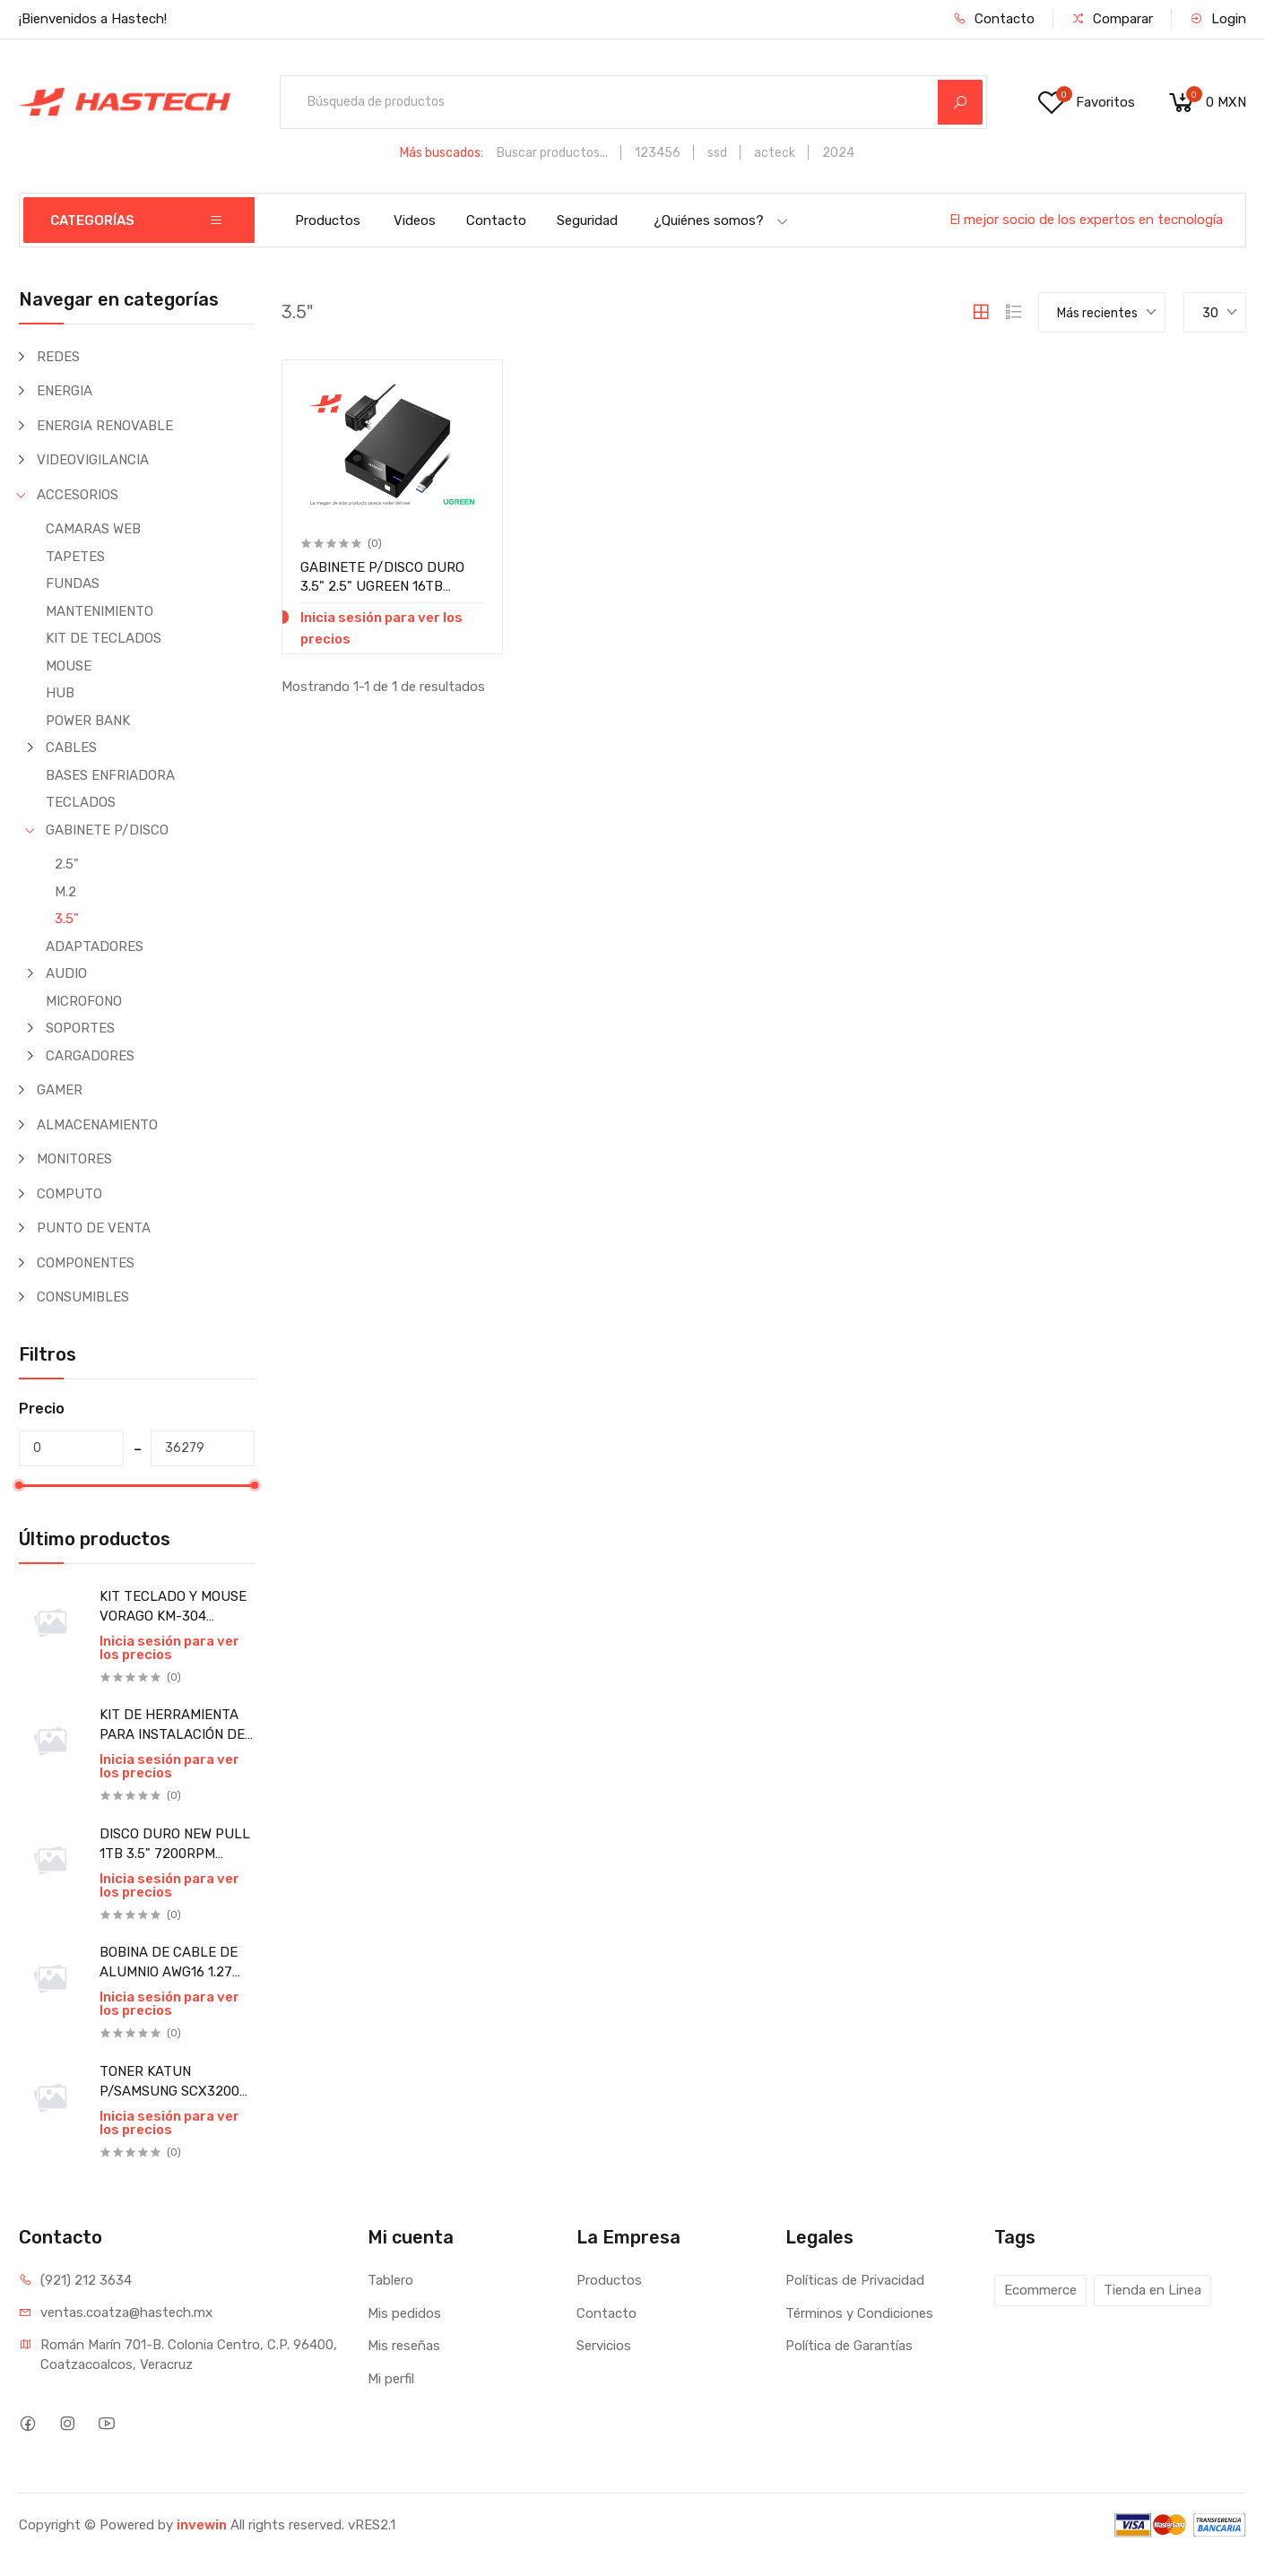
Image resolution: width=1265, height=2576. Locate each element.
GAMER (59, 1090)
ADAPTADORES (94, 946)
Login (1218, 19)
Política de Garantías (849, 2346)
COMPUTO (69, 1194)
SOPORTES (80, 1028)
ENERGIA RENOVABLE (105, 426)
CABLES (71, 747)
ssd (717, 152)
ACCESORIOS (77, 495)
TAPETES (75, 557)
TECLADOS (81, 802)
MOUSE (68, 666)
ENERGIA (64, 391)
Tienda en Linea (1152, 2290)
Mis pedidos (404, 2313)
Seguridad (587, 220)
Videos (415, 220)
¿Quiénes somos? (721, 220)
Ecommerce (1040, 2290)
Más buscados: (441, 152)
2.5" (67, 864)
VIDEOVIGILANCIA (93, 460)
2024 (838, 152)
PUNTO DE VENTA (94, 1228)
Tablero (390, 2280)
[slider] (19, 1485)
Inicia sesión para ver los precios (169, 1648)
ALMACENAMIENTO (97, 1125)
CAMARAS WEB (93, 529)
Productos (327, 220)
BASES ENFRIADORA (110, 775)
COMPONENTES (85, 1263)
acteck (774, 152)
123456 (657, 152)
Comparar (1112, 19)
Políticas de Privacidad (854, 2280)
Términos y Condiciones (859, 2313)
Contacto (994, 19)
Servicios (603, 2346)
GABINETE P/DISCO (107, 830)
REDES (58, 357)
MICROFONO (84, 1001)
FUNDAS (73, 583)
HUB (60, 693)
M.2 (65, 892)
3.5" (67, 919)
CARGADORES (90, 1056)
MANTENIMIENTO (99, 611)
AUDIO (66, 973)
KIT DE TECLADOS (103, 638)
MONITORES (74, 1159)
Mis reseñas (404, 2346)
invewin (202, 2525)
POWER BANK (88, 721)
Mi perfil (391, 2379)
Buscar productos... (552, 152)
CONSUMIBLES (83, 1297)
